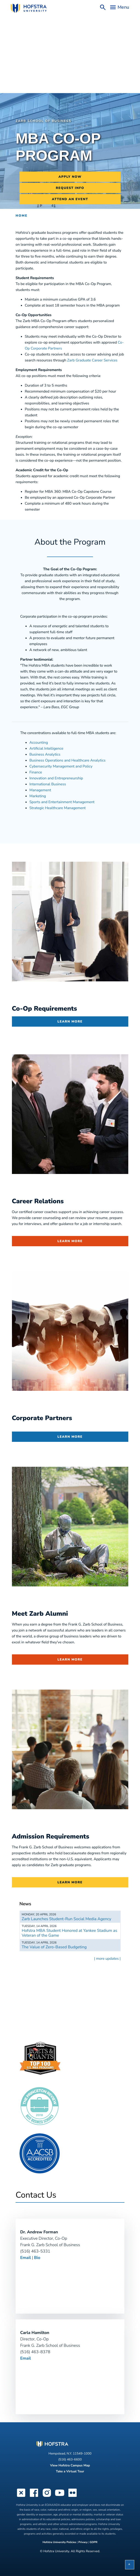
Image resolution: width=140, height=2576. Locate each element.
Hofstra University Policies (59, 2542)
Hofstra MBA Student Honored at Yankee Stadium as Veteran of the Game (69, 1933)
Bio (37, 2258)
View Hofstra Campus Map (70, 2465)
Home (22, 215)
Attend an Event (70, 199)
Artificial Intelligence (46, 748)
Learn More (70, 1021)
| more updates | (107, 1958)
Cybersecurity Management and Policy (60, 766)
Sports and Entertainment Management (62, 802)
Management (40, 790)
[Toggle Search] (8, 90)
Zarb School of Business (43, 121)
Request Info (70, 188)
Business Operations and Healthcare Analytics (67, 760)
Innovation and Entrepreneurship (56, 778)
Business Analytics (44, 754)
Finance (35, 772)
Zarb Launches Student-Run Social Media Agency (66, 1919)
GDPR (94, 2542)
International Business (47, 784)
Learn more (70, 1241)
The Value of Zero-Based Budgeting (54, 1947)
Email (25, 2258)
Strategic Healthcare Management (57, 807)
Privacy (82, 2542)
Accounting (38, 742)
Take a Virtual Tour (70, 2471)
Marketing (37, 796)
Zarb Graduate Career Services (92, 360)
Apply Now (70, 177)
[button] (129, 2564)
